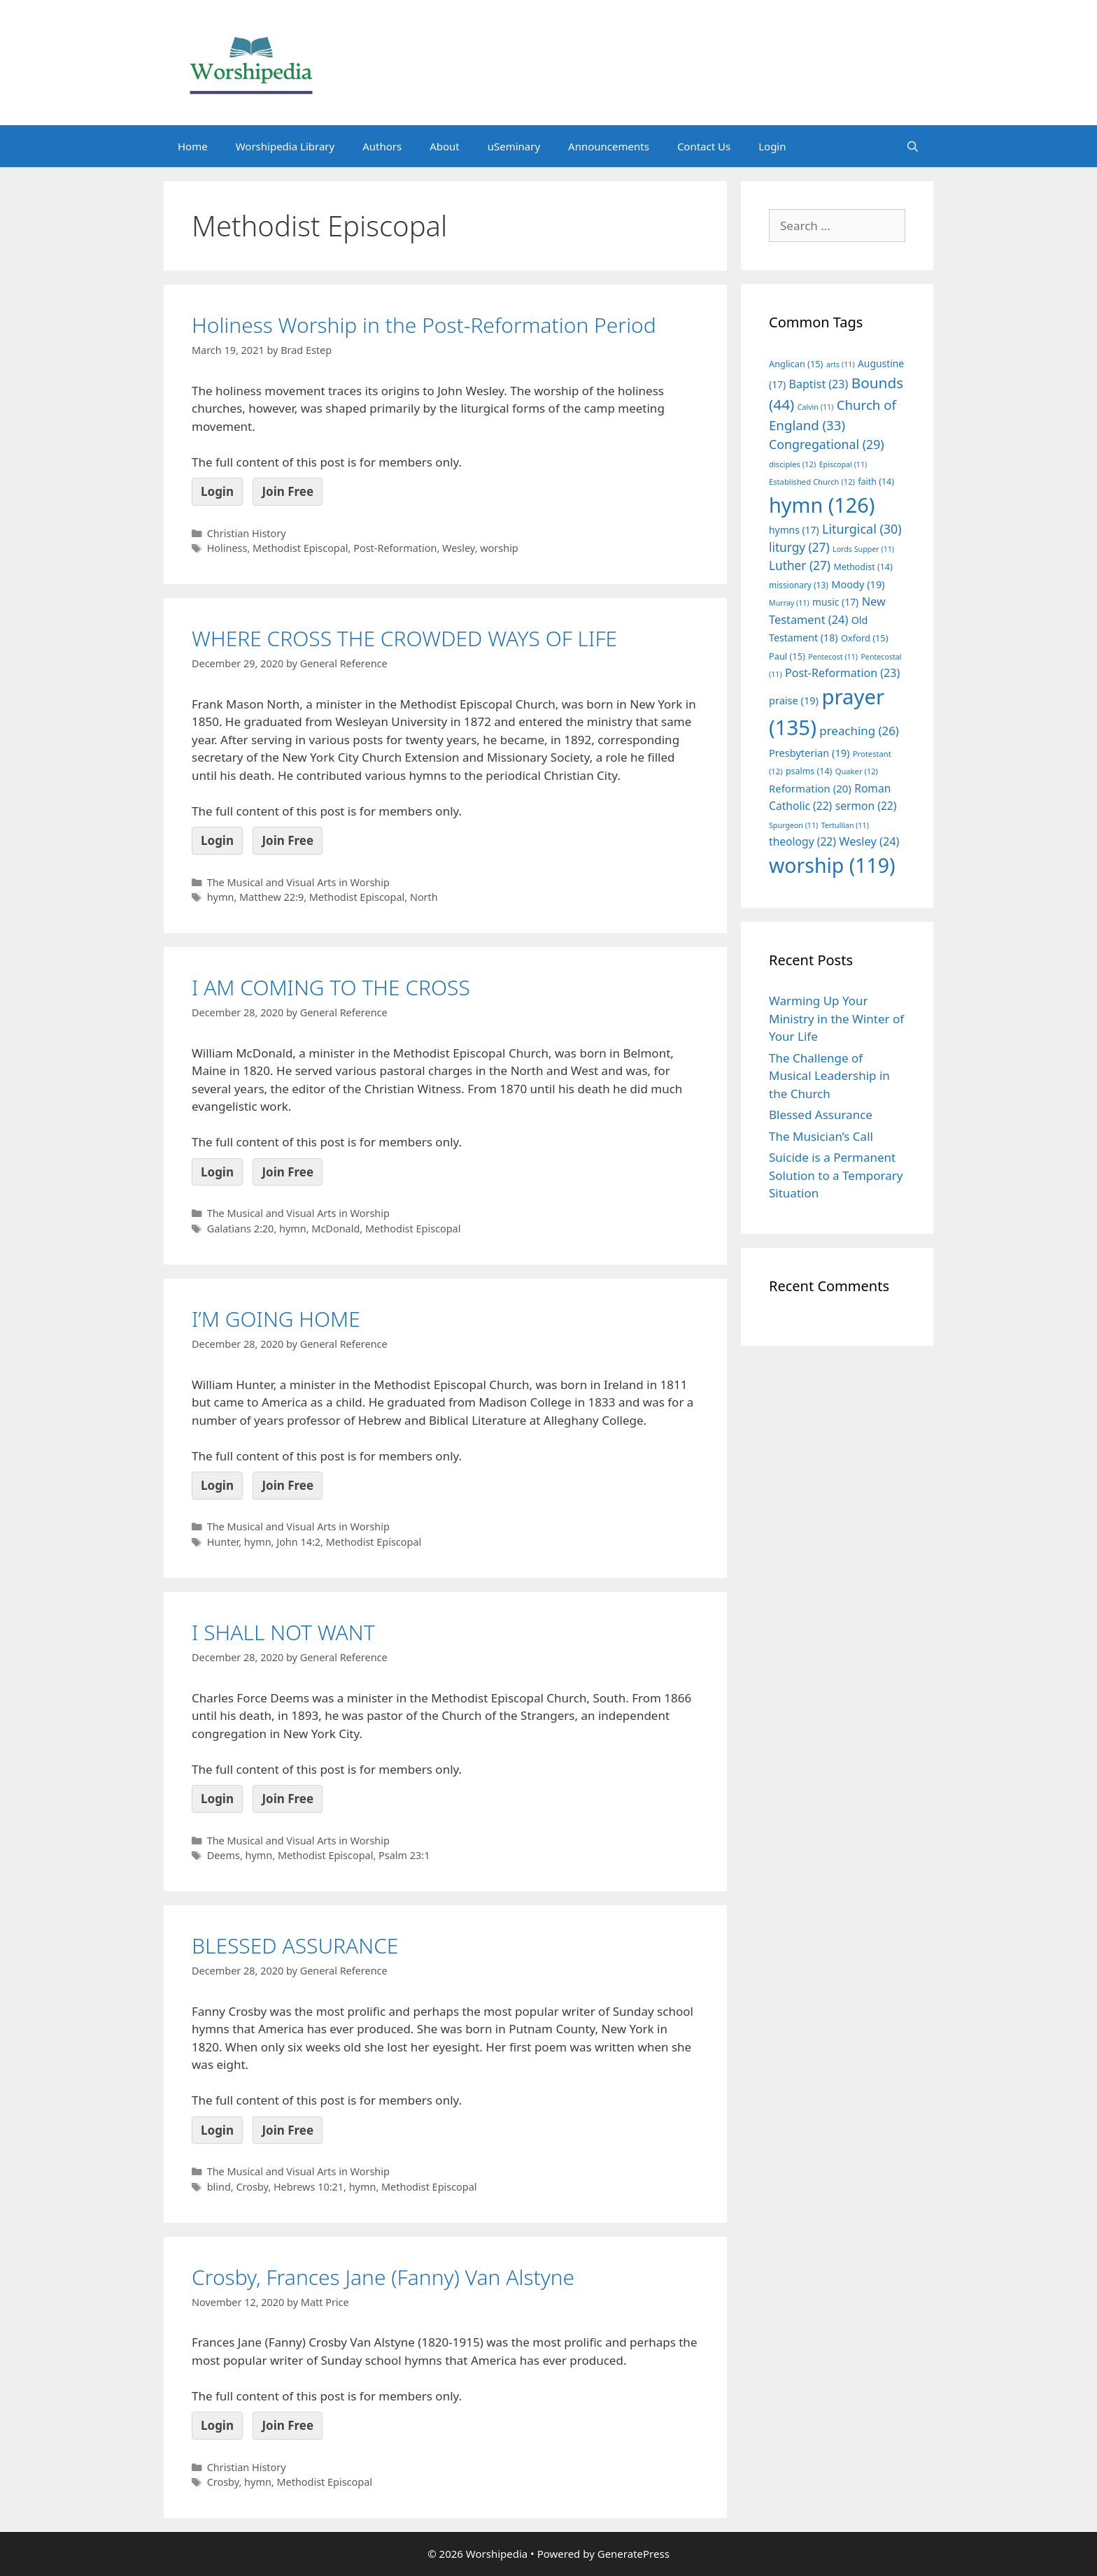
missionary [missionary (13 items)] (798, 584)
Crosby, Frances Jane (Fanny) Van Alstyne (383, 2277)
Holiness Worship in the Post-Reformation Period (424, 325)
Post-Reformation (395, 548)
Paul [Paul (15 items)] (787, 656)
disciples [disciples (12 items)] (792, 464)
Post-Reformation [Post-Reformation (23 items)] (842, 673)
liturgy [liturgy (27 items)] (799, 547)
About (445, 146)
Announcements (608, 146)
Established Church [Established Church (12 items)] (812, 481)
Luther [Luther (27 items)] (799, 565)
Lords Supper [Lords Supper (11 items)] (863, 549)
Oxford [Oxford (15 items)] (864, 638)
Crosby (252, 2186)
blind (219, 2186)
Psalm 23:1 (404, 1855)
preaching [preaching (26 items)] (859, 731)
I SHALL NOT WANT (283, 1632)
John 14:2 (298, 1542)
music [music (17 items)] (835, 602)
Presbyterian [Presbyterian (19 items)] (809, 753)
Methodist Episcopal (300, 548)
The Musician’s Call (821, 1136)
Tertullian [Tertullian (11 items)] (845, 825)
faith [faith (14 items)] (876, 482)
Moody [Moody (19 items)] (857, 584)
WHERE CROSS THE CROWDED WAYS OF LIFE (404, 638)
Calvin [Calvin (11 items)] (816, 407)
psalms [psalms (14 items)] (809, 771)
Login (772, 146)
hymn (220, 897)
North (424, 897)
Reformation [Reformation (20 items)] (810, 788)
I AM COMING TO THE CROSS (331, 987)
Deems (223, 1855)
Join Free (287, 491)
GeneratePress (633, 2554)
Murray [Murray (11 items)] (789, 603)
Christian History (246, 533)
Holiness (227, 548)
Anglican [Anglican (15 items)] (796, 363)
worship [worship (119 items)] (832, 865)
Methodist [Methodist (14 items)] (862, 567)
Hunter (223, 1542)
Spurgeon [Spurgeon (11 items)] (793, 825)
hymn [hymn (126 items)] (822, 504)
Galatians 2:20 (240, 1228)
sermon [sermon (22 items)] (866, 805)
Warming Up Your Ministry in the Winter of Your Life (836, 1018)
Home (193, 146)
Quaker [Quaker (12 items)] (856, 771)
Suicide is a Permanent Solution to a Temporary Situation (836, 1175)
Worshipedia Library (285, 146)
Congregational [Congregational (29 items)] (826, 444)
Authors (382, 146)
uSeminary (514, 146)
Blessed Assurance (820, 1114)
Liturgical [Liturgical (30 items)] (862, 528)
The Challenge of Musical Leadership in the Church (829, 1076)
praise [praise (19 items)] (794, 700)
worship (499, 548)
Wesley (458, 548)
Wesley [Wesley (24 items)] (869, 841)
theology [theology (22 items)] (802, 841)
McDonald (335, 1228)
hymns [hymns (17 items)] (794, 529)
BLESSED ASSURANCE (295, 1945)
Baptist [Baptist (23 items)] (819, 384)
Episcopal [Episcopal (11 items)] (843, 464)
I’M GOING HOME (276, 1318)
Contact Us (703, 146)
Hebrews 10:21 (309, 2186)
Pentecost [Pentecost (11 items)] (833, 657)
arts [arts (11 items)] (840, 364)
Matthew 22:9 (271, 897)
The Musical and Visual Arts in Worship (298, 882)
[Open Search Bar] (912, 146)
